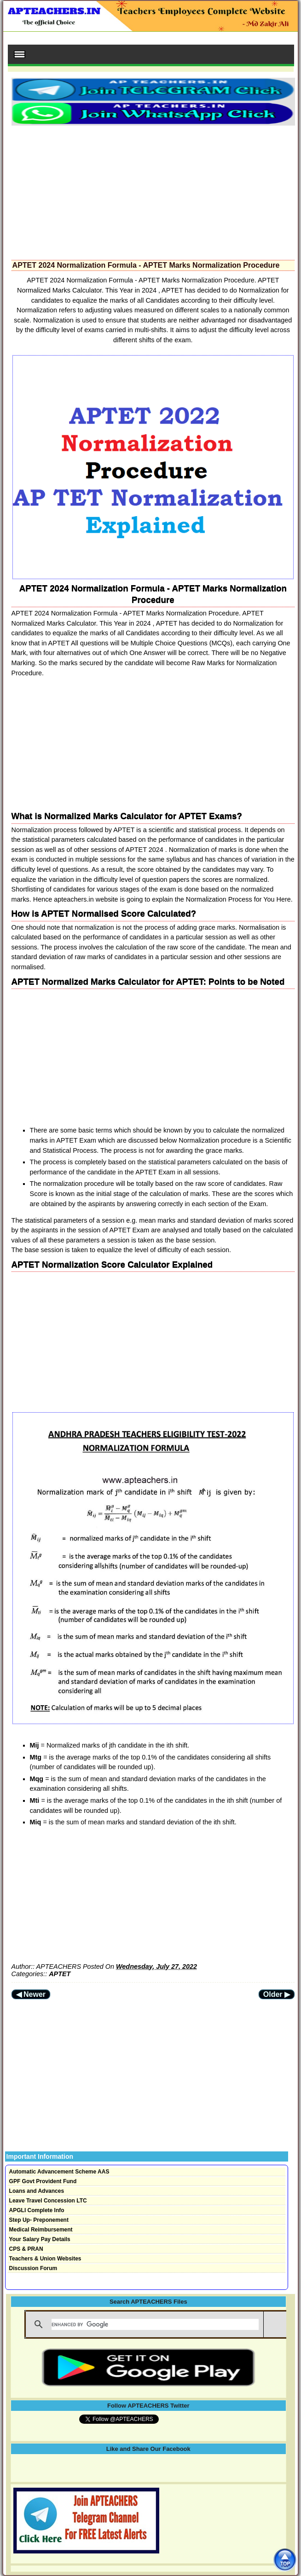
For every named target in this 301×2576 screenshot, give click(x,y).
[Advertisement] (153, 190)
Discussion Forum (33, 2268)
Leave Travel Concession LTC (48, 2200)
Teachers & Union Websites (45, 2258)
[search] (155, 2324)
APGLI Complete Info (36, 2210)
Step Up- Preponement (39, 2220)
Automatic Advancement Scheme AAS (59, 2171)
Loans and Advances (36, 2191)
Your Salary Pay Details (39, 2239)
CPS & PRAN (26, 2249)
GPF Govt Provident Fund (43, 2181)
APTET (59, 1974)
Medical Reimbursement (41, 2229)
